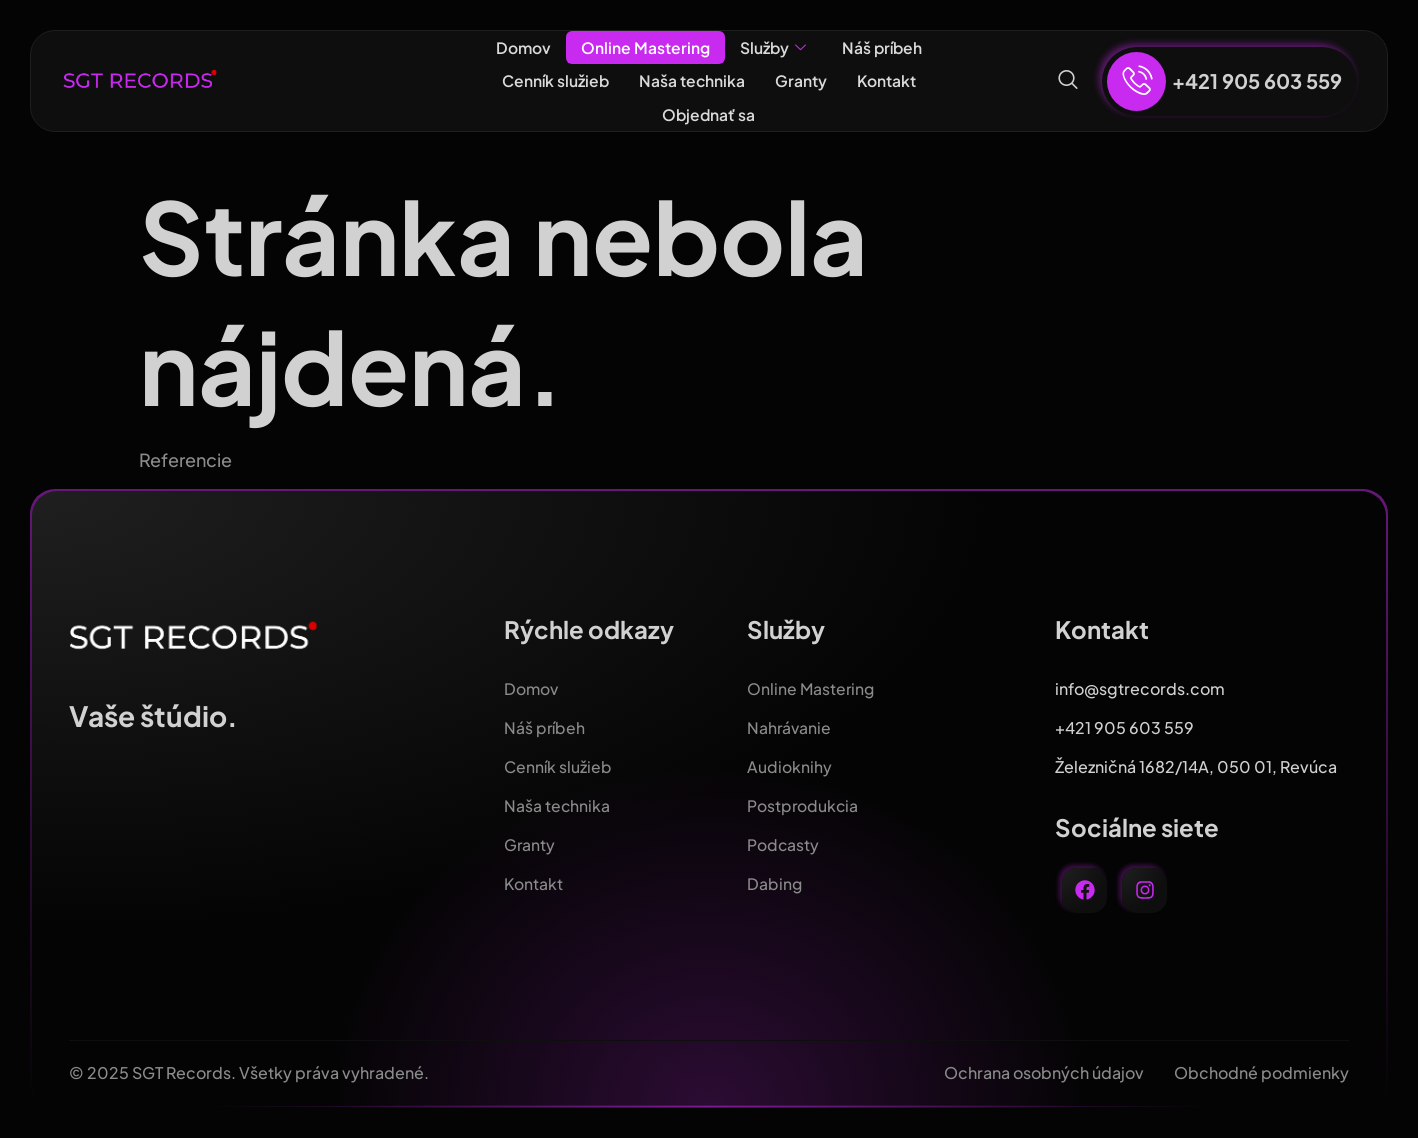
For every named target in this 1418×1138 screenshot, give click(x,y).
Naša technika (692, 80)
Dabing (775, 883)
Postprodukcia (803, 805)
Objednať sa (708, 113)
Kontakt (888, 80)
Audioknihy (789, 766)
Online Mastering (643, 47)
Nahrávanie (790, 727)
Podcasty (783, 844)
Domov (521, 47)
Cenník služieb (554, 80)
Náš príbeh (883, 47)
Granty (802, 80)
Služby (772, 48)
